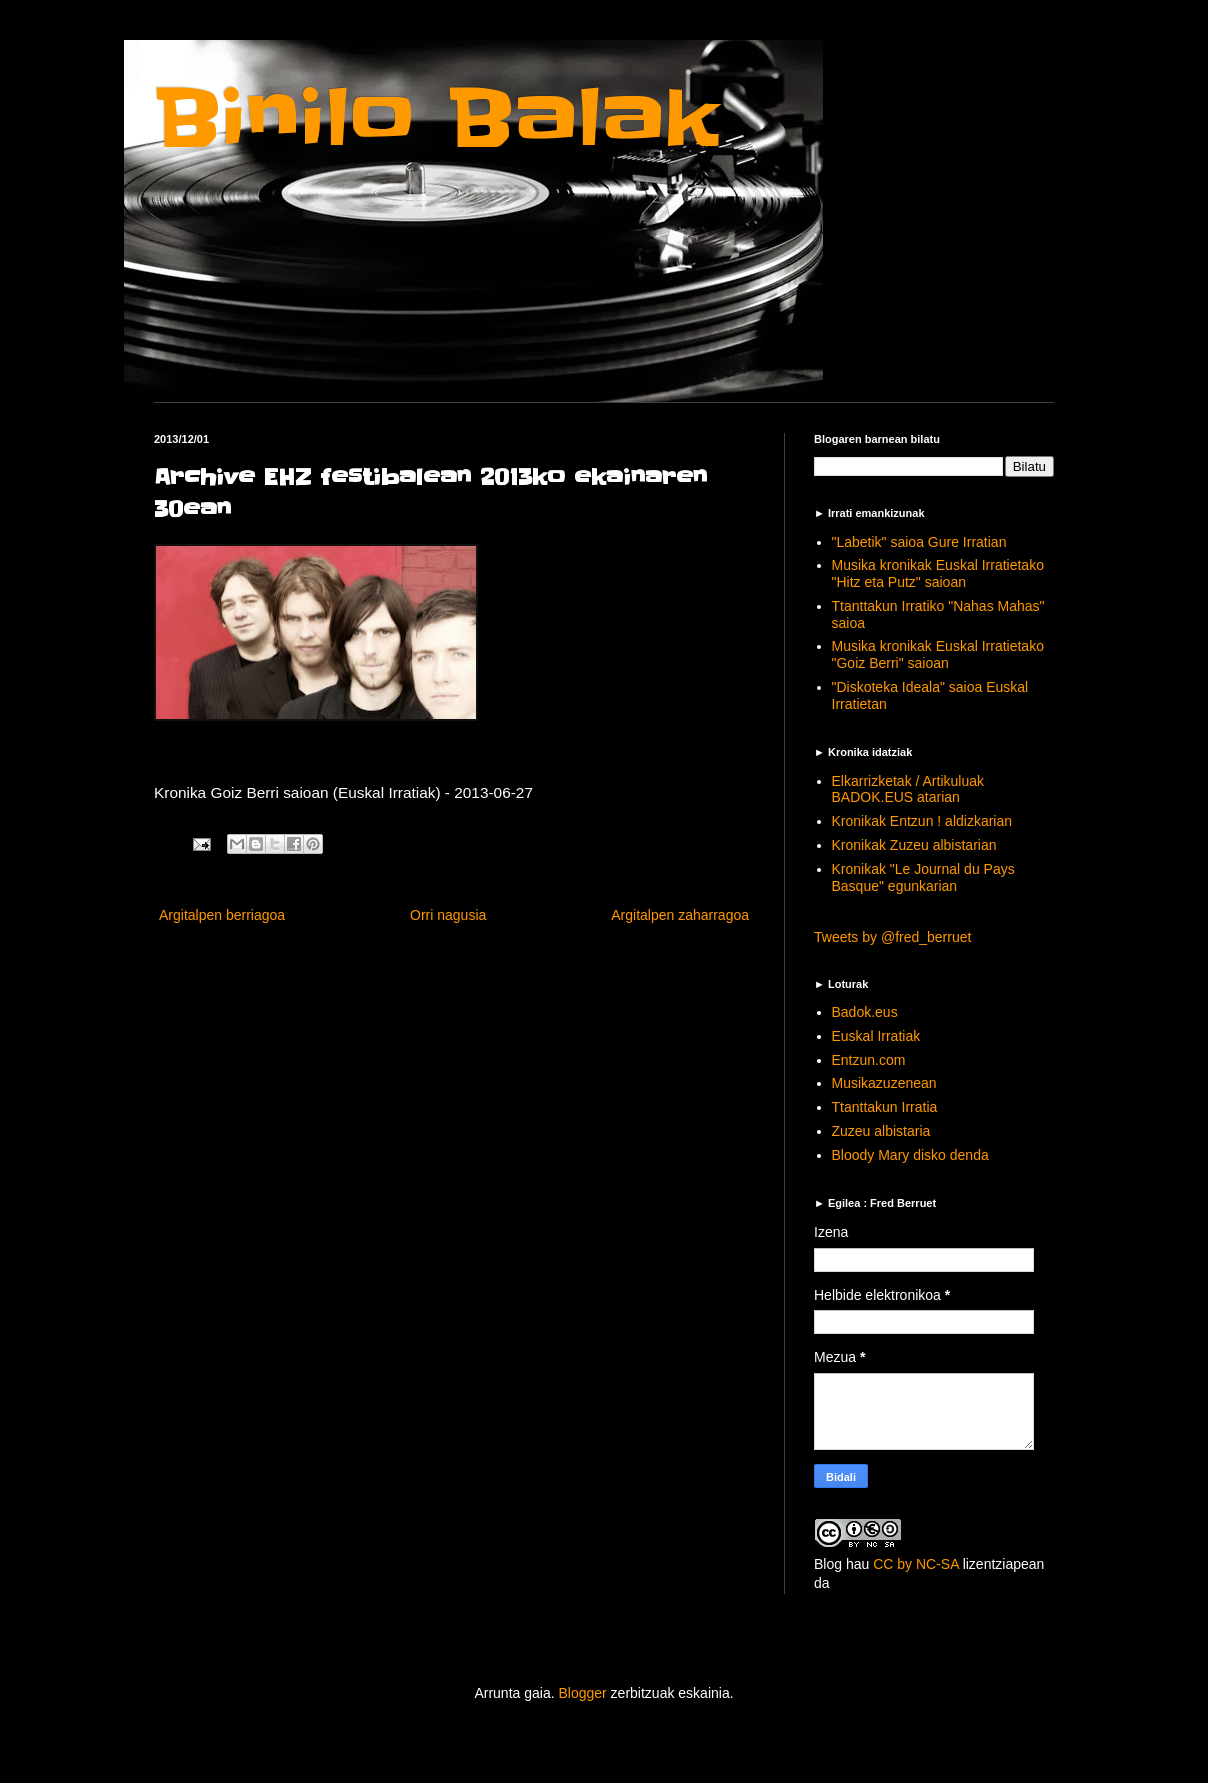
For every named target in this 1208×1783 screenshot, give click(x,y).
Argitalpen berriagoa (222, 915)
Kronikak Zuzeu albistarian (914, 845)
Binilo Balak (436, 118)
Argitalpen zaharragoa (680, 915)
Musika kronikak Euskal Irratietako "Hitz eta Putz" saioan (938, 573)
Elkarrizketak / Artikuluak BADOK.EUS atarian (908, 789)
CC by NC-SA (916, 1564)
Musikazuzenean (884, 1083)
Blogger (582, 1693)
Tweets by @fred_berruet (892, 937)
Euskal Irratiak (876, 1036)
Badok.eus (865, 1012)
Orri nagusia (448, 915)
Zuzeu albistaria (881, 1131)
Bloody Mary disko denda (910, 1155)
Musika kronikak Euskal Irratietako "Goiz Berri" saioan (938, 654)
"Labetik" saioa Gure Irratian (919, 542)
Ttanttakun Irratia (885, 1107)
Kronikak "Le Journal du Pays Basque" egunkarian (923, 877)
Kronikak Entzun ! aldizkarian (922, 821)
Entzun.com (869, 1060)
